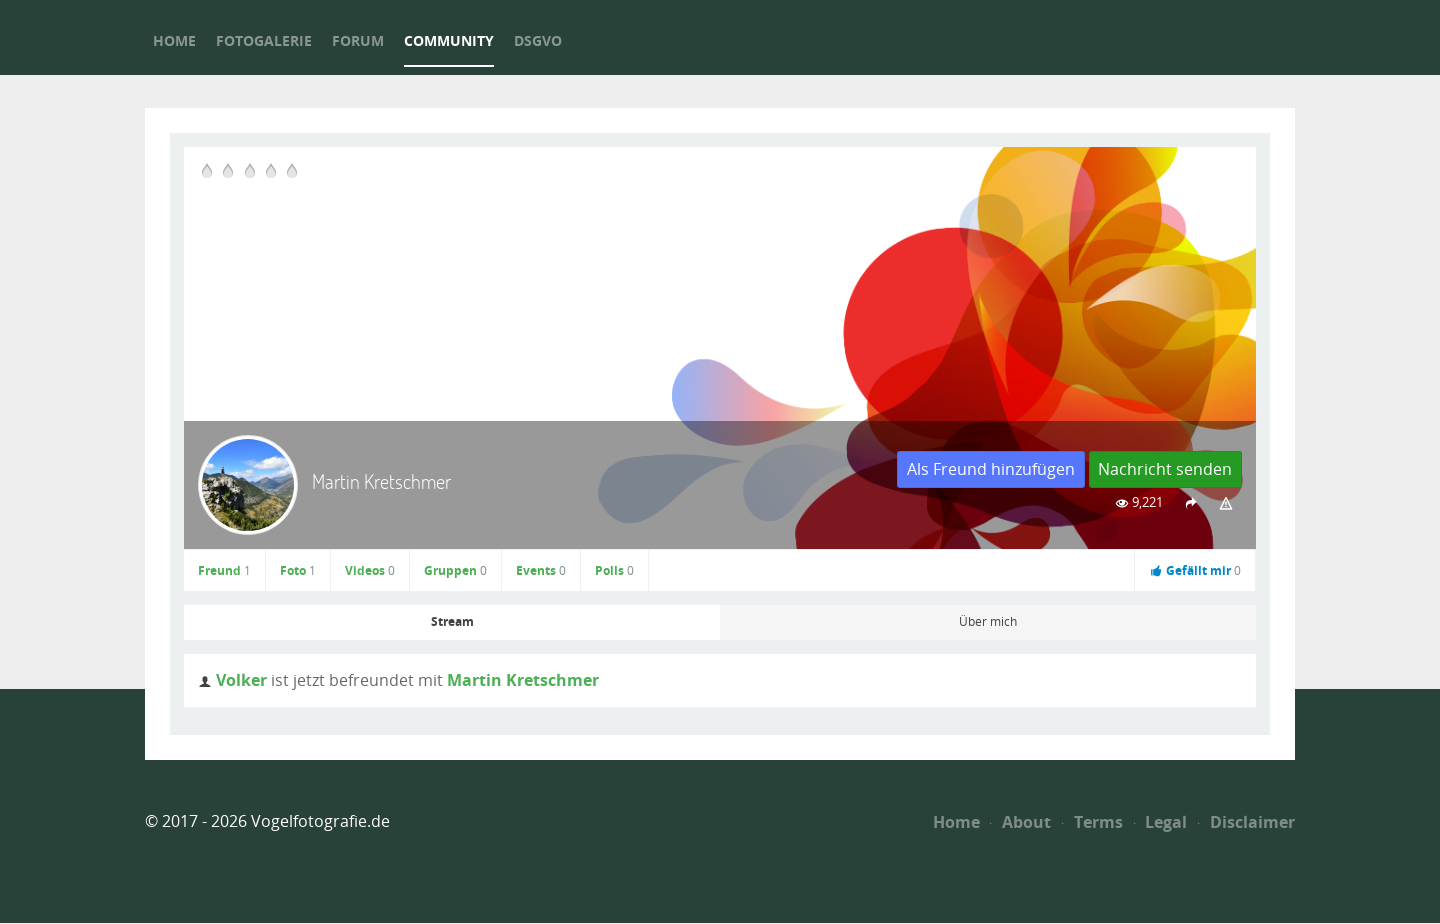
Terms (1092, 822)
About (1020, 822)
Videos (370, 570)
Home (956, 822)
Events (541, 570)
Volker (241, 680)
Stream (452, 621)
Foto (298, 570)
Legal (1161, 822)
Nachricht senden (1165, 469)
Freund (224, 570)
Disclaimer (1246, 822)
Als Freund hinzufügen (991, 469)
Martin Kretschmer (523, 680)
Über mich (988, 622)
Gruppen (455, 570)
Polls (614, 570)
